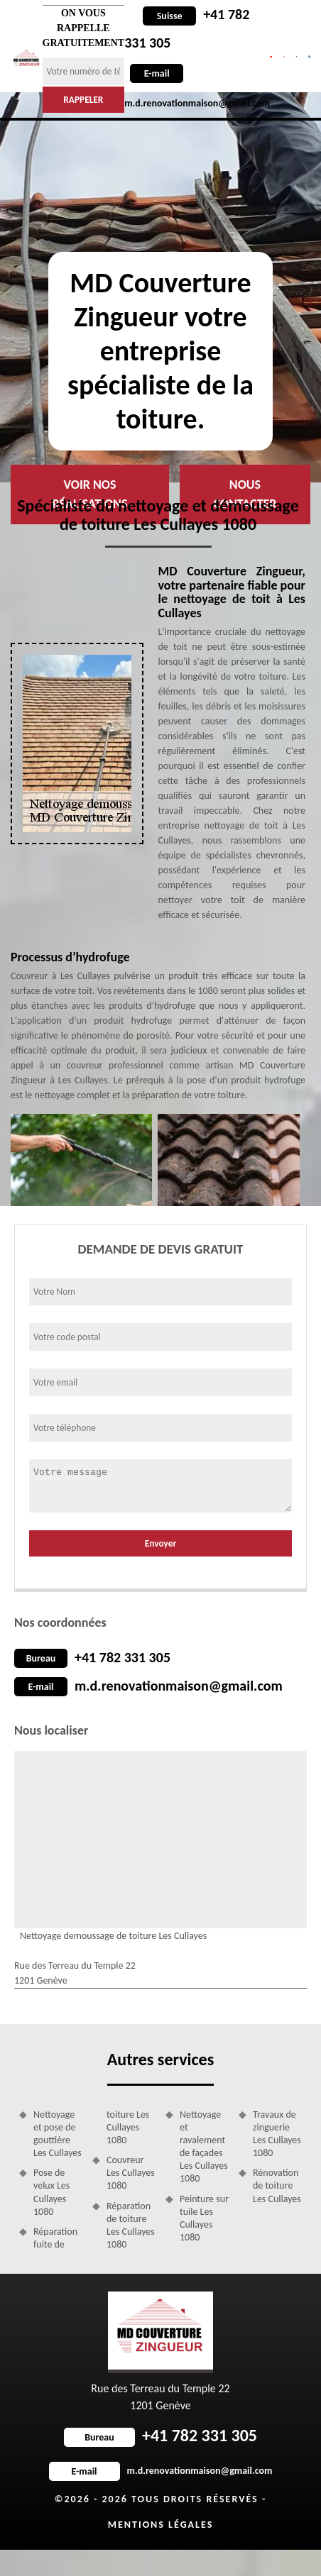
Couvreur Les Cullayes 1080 (131, 2172)
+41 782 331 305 (122, 1657)
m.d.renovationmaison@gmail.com (179, 1685)
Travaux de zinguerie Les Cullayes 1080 (277, 2134)
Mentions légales (161, 2525)
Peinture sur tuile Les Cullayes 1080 (204, 2218)
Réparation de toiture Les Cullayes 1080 (131, 2225)
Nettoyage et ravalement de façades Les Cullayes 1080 (204, 2146)
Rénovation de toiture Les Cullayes (277, 2185)
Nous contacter (244, 494)
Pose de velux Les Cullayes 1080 (51, 2192)
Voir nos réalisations (89, 494)
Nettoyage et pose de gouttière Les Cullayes (57, 2134)
